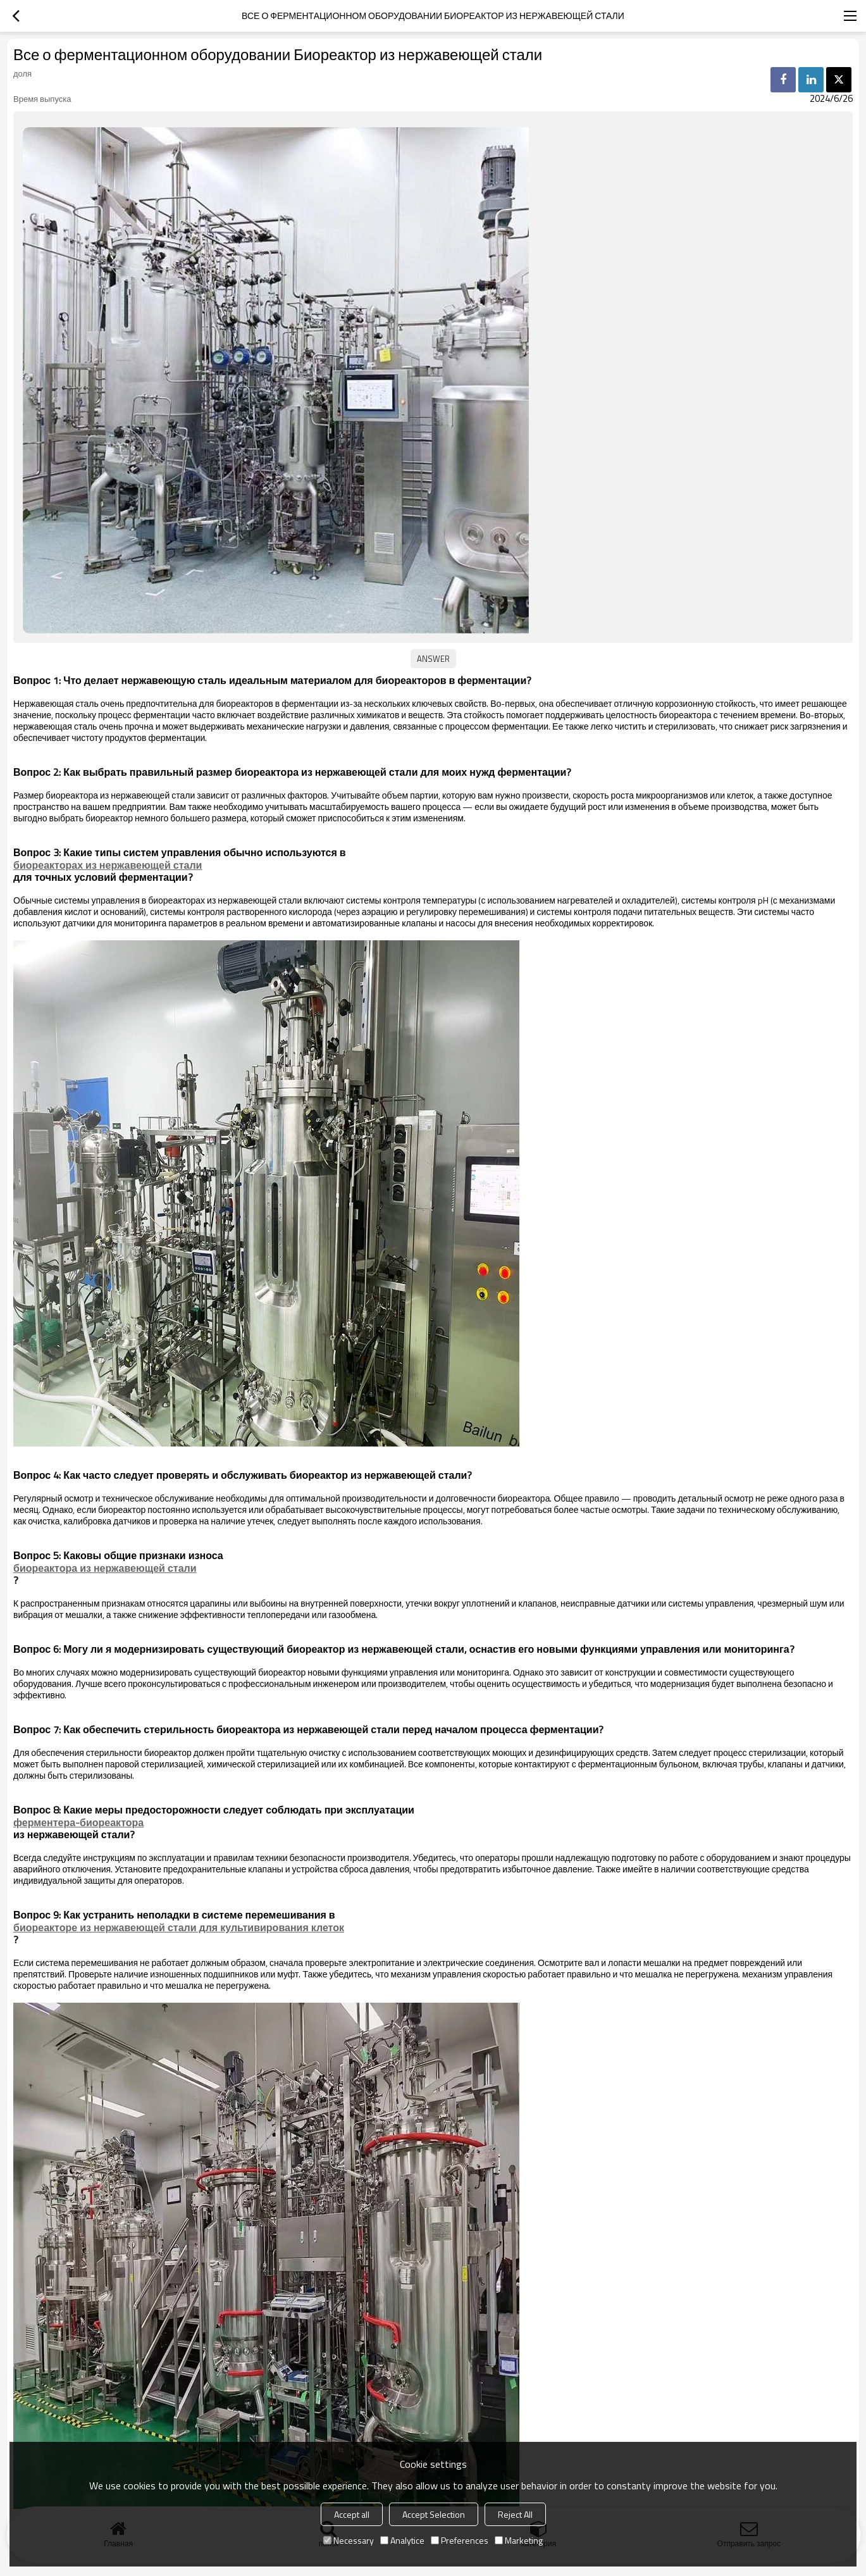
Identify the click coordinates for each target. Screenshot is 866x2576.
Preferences (459, 2540)
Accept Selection (433, 2514)
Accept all (351, 2514)
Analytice (402, 2540)
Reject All (515, 2514)
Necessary (348, 2540)
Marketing (519, 2540)
